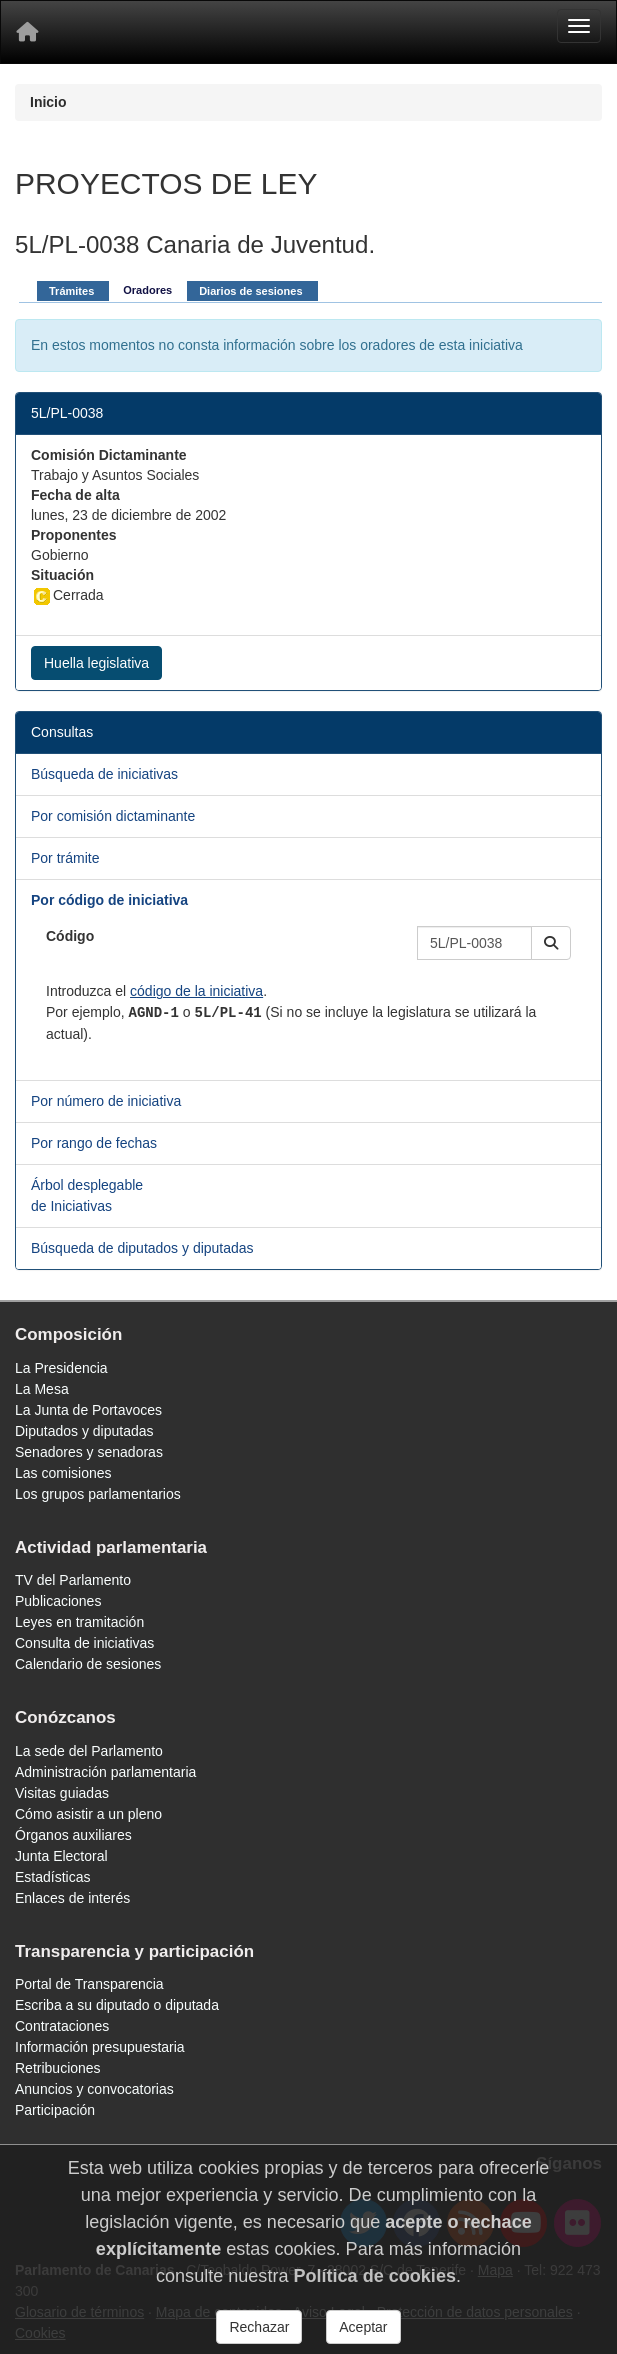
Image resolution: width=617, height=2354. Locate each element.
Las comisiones (63, 1473)
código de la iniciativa (196, 991)
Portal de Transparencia (89, 1984)
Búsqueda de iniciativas (104, 774)
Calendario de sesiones (88, 1664)
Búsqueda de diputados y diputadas (142, 1248)
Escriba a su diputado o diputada (117, 2005)
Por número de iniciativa (106, 1101)
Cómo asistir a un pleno (88, 1814)
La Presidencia (61, 1368)
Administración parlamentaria (105, 1772)
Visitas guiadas (62, 1793)
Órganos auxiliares (73, 1835)
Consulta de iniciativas (84, 1643)
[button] (551, 943)
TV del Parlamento (73, 1580)
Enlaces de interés (72, 1898)
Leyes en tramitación (79, 1622)
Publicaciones (58, 1601)
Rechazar (259, 2327)
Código (70, 936)
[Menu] (579, 26)
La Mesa (42, 1389)
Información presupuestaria (100, 2047)
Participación (55, 2110)
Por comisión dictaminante (113, 816)
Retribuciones (58, 2068)
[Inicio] (27, 32)
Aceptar (363, 2327)
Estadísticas (52, 1877)
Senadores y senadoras (89, 1452)
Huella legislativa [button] (96, 663)
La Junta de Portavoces (88, 1410)
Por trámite (65, 858)
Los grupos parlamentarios (98, 1494)
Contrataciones (62, 2026)
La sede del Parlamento (89, 1751)
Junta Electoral (61, 1856)
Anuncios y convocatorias (94, 2089)
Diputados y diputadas (84, 1431)
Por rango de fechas (94, 1143)
